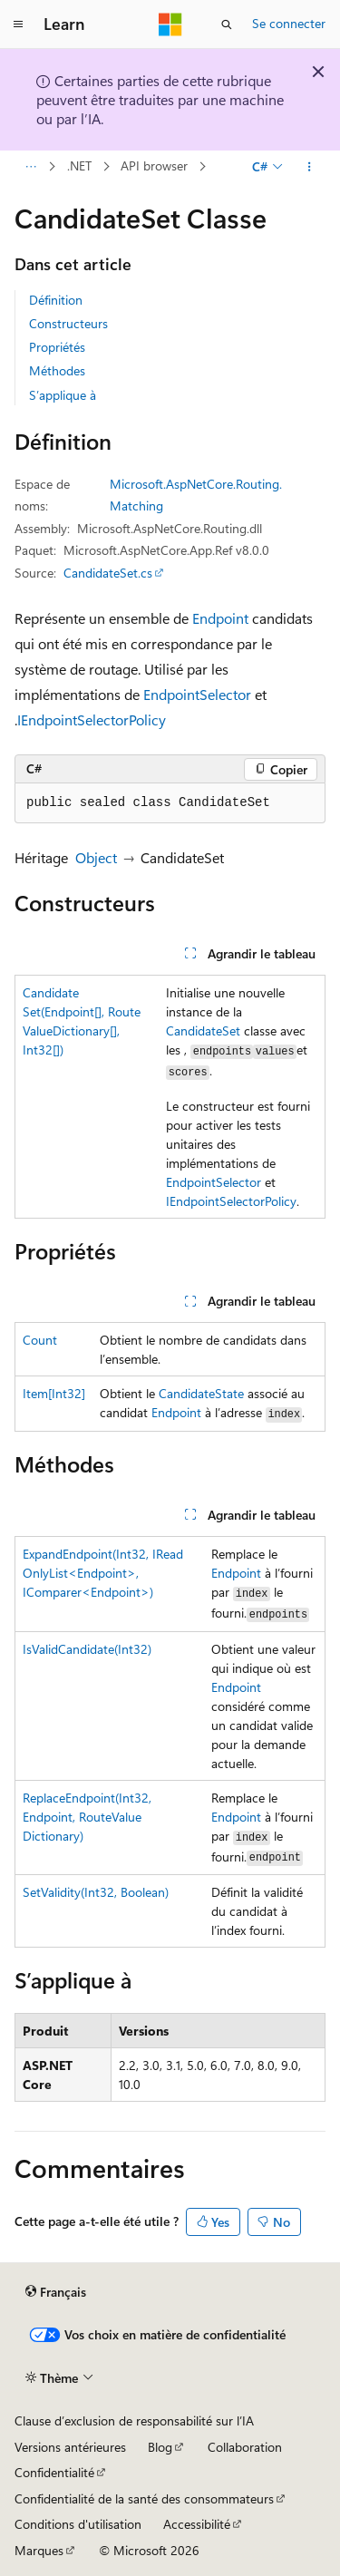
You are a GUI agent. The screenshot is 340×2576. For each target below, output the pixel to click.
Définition (56, 299)
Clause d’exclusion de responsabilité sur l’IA (134, 2420)
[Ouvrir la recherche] (227, 24)
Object (96, 857)
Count (40, 1339)
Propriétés (57, 346)
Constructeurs (68, 323)
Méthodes (57, 370)
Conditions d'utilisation (78, 2523)
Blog (160, 2446)
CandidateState (201, 1393)
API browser (154, 166)
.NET (79, 166)
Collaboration (245, 2446)
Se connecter (288, 23)
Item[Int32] (54, 1393)
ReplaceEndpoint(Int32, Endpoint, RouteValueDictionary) (87, 1816)
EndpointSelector (197, 694)
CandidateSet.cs (107, 572)
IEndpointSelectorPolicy (91, 719)
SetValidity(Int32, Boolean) (96, 1891)
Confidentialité (54, 2472)
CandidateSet (203, 1030)
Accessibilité (196, 2523)
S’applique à (62, 394)
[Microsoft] (170, 24)
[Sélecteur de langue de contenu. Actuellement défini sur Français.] (56, 2292)
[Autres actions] (309, 166)
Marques (39, 2550)
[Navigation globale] (18, 24)
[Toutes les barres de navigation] (30, 166)
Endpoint (220, 617)
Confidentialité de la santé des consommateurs (144, 2498)
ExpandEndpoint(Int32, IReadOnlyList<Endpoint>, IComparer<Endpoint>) (103, 1572)
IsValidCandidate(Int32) (87, 1648)
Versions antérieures (70, 2446)
